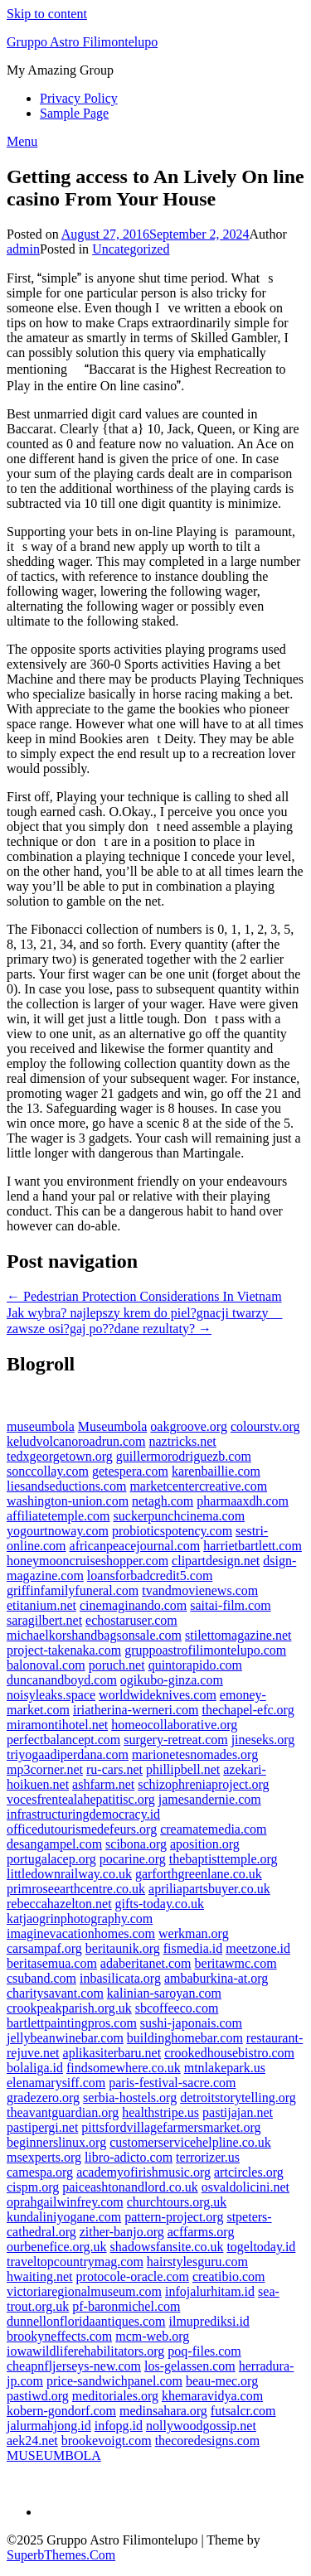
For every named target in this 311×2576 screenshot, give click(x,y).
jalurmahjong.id (49, 2426)
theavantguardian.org (63, 2112)
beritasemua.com (52, 1963)
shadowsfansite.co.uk (167, 2247)
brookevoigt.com (106, 2440)
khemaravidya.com (212, 2396)
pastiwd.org (38, 2396)
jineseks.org (263, 1740)
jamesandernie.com (209, 1799)
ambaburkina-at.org (216, 1978)
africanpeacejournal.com (135, 1546)
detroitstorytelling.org (238, 2097)
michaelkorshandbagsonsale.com (94, 1635)
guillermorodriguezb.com (183, 1456)
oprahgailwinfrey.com (65, 2202)
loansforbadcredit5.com (150, 1575)
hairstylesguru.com (197, 2262)
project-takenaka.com (64, 1650)
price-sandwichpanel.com (114, 2381)
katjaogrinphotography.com (80, 1918)
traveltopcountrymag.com (75, 2262)
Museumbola (113, 1426)
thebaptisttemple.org (223, 1859)
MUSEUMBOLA (54, 2455)
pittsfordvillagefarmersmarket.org (170, 2127)
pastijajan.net (237, 2112)
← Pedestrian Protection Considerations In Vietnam (144, 1296)
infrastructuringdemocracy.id (83, 1814)
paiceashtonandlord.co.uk (130, 2187)
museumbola (41, 1426)
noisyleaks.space (51, 1695)
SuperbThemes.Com (61, 2555)
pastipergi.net (42, 2127)
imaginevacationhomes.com (81, 1933)
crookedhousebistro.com (229, 2053)
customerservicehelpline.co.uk (190, 2142)
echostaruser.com (131, 1620)
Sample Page (74, 113)
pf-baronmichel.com (126, 2306)
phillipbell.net (183, 1769)
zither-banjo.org (122, 2232)
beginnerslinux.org (56, 2142)
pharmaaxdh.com (243, 1501)
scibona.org (136, 1844)
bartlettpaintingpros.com (72, 2023)
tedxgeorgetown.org (60, 1456)
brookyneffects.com (59, 2336)
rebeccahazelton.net (59, 1904)
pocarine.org (133, 1859)
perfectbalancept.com (63, 1740)
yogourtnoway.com (58, 1531)
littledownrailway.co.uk (69, 1874)
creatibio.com (228, 2276)
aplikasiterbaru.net (112, 2053)
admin (23, 249)
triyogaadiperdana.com (68, 1754)
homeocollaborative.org (174, 1725)
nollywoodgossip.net (201, 2426)
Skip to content (47, 14)
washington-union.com (68, 1501)
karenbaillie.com (216, 1471)
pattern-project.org (173, 2217)
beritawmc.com (236, 1963)
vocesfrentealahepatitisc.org (81, 1799)
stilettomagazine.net (238, 1635)
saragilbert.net (44, 1620)
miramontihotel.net (57, 1725)
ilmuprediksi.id (209, 2321)
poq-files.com (204, 2351)
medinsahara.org (163, 2411)
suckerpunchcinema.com (179, 1516)
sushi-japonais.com (191, 2023)
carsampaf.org (44, 1948)
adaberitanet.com (146, 1963)
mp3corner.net (45, 1769)
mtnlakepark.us (224, 2068)
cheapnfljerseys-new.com (74, 2366)
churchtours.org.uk (177, 2202)
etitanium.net (41, 1605)
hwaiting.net (40, 2276)
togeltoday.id (260, 2247)
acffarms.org (201, 2232)
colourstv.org (265, 1426)
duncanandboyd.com (62, 1680)
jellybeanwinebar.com (65, 2038)
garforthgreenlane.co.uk (198, 1874)
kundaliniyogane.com (64, 2217)
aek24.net (32, 2440)
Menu (22, 141)
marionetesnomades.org (195, 1754)
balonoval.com (46, 1665)
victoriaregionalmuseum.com (84, 2291)
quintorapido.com (195, 1665)
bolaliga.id (35, 2068)
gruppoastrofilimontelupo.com (205, 1650)
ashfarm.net (103, 1784)
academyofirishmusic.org (143, 2172)
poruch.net (117, 1665)
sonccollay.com (48, 1471)
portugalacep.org (51, 1859)
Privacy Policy (79, 98)
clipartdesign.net (216, 1561)
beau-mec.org (222, 2381)
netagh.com (162, 1501)
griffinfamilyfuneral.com (72, 1590)
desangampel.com (54, 1844)
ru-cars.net (114, 1769)
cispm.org (33, 2187)
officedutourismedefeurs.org (82, 1829)
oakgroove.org (188, 1426)
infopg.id (119, 2426)
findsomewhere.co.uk (123, 2068)
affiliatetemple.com (58, 1516)
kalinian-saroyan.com (164, 1993)
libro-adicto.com (129, 2157)
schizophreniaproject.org (203, 1784)
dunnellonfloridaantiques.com (86, 2321)
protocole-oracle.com (132, 2276)
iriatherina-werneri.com (135, 1710)
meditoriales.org (115, 2396)
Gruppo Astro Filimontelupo (82, 42)
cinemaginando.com (133, 1605)
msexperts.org (44, 2157)
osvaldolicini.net (245, 2187)
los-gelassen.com (190, 2366)
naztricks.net (182, 1441)
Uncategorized (130, 249)
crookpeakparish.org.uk (69, 2008)
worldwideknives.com (157, 1695)
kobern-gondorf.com (61, 2411)
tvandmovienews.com (200, 1590)
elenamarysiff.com (56, 2083)
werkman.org (193, 1933)
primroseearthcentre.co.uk (76, 1889)
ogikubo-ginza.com (171, 1680)
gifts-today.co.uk (159, 1904)
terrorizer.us (208, 2157)
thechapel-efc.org (248, 1710)
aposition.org (205, 1844)
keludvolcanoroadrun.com (76, 1441)
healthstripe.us (160, 2112)
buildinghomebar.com (185, 2038)
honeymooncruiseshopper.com (87, 1561)
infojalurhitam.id (210, 2291)
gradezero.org (43, 2097)
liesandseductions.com (66, 1486)
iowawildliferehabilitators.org (85, 2351)
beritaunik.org (122, 1948)
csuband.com (41, 1978)
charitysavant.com (55, 1993)
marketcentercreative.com (198, 1486)
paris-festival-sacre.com (172, 2083)
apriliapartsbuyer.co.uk (209, 1889)
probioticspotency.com (172, 1531)
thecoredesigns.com (207, 2440)
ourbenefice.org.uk (57, 2247)
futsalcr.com (243, 2411)
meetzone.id (258, 1948)
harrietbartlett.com (252, 1546)
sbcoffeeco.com (177, 2008)
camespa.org (40, 2172)
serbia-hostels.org (130, 2097)
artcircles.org (249, 2172)
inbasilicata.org (120, 1978)
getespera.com (130, 1471)
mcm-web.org (152, 2336)
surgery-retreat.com (175, 1740)
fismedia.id (193, 1948)
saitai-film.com (230, 1605)
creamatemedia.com (213, 1829)
